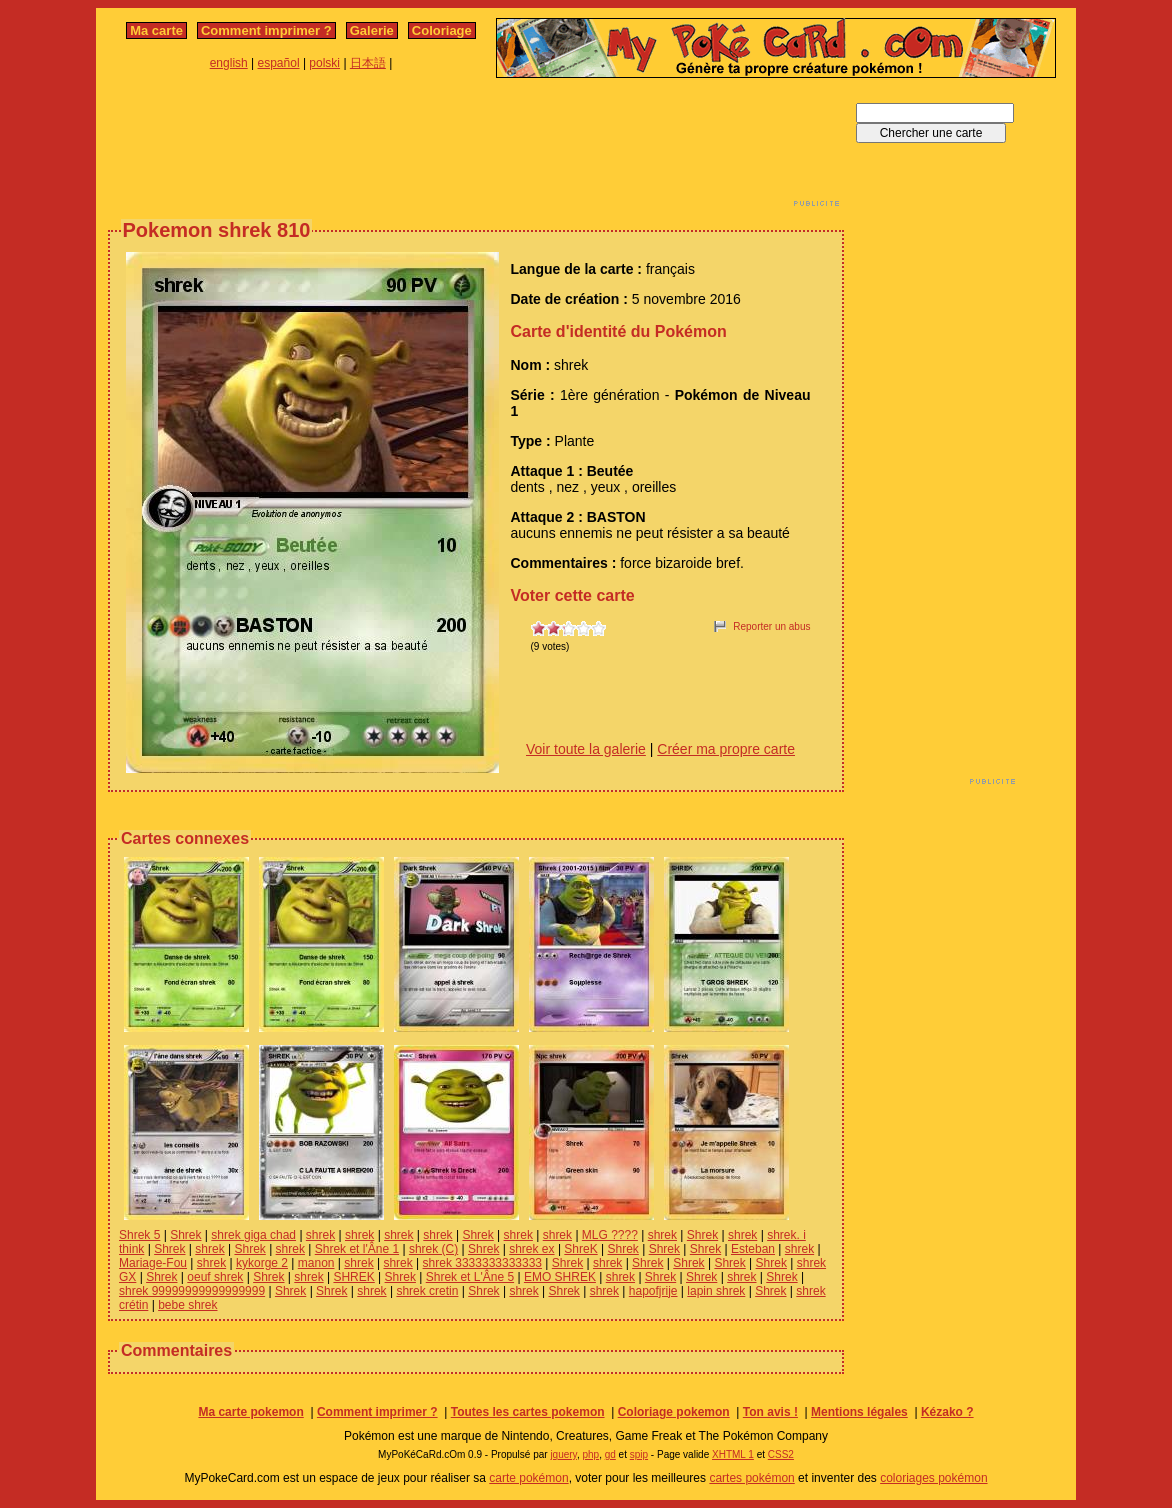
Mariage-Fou (153, 1263)
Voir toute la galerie (586, 749)
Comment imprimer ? (266, 30)
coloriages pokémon (933, 1478)
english (229, 63)
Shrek (185, 1235)
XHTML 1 (733, 1454)
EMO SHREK (560, 1277)
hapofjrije (653, 1291)
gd (610, 1454)
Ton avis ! (770, 1412)
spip (639, 1454)
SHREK (353, 1277)
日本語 (368, 63)
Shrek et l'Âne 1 (357, 1249)
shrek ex (531, 1249)
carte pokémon (528, 1478)
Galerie (372, 30)
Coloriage (442, 30)
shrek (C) (433, 1249)
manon (316, 1263)
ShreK (580, 1249)
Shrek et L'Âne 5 (470, 1277)
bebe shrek (187, 1305)
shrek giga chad (253, 1235)
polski (324, 63)
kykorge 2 (262, 1263)
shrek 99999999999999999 (192, 1291)
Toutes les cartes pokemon (528, 1412)
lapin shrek (716, 1291)
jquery (563, 1454)
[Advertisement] (476, 148)
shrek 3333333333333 (482, 1263)
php (590, 1454)
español (279, 63)
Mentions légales (859, 1412)
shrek (320, 1235)
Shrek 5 (139, 1235)
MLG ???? (610, 1235)
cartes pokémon (751, 1478)
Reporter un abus (771, 626)
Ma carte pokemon (250, 1412)
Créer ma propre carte (726, 749)
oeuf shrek (215, 1277)
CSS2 (781, 1454)
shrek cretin (427, 1291)
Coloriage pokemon (674, 1412)
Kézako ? (947, 1412)
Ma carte (156, 30)
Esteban (753, 1249)
